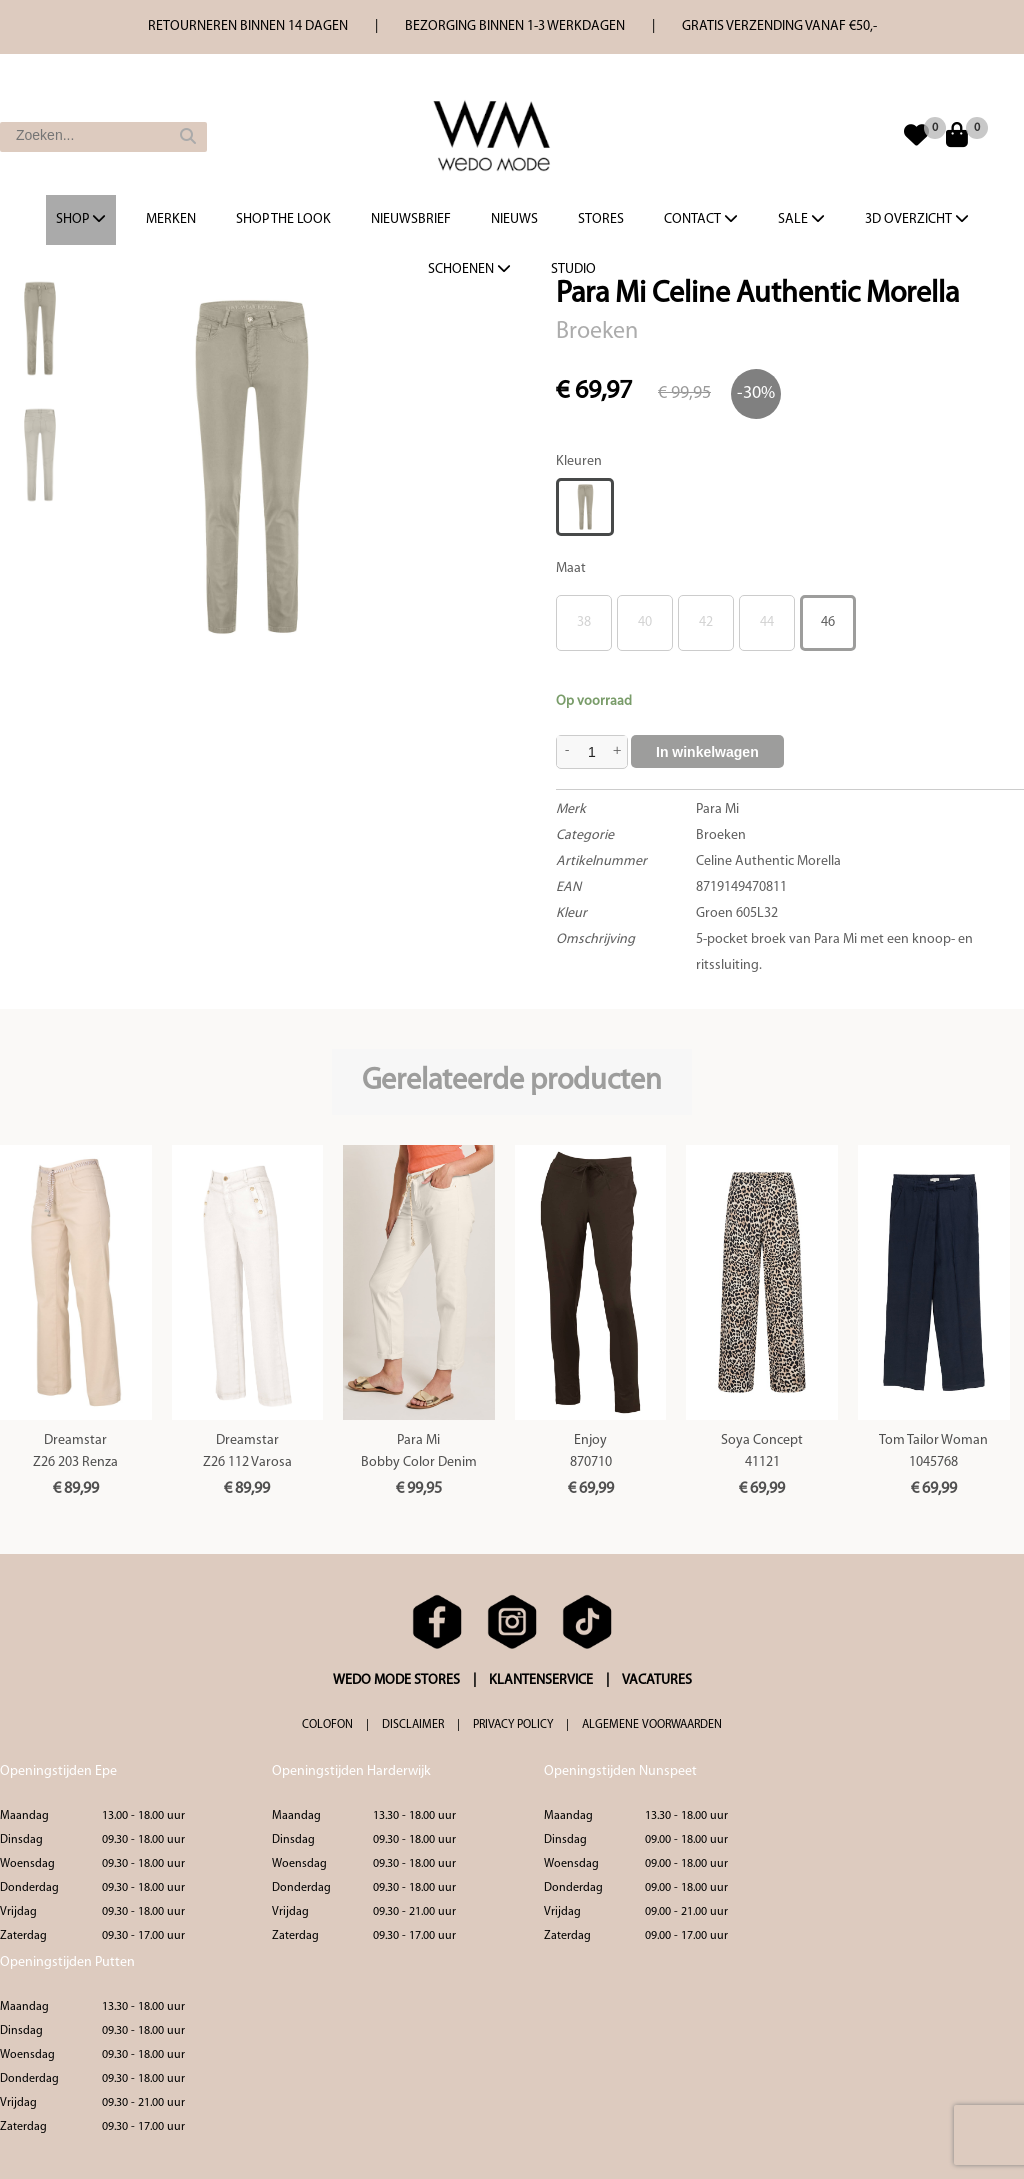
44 (767, 622)
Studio (573, 269)
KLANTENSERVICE (541, 1680)
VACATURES (657, 1680)
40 (645, 622)
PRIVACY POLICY (513, 1725)
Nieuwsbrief (411, 219)
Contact (701, 219)
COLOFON (327, 1725)
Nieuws (514, 219)
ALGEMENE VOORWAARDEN (652, 1725)
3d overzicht (917, 219)
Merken (171, 219)
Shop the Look (283, 219)
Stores (601, 219)
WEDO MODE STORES (396, 1680)
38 (584, 622)
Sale (801, 219)
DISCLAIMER (413, 1725)
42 (706, 622)
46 (828, 622)
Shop (81, 219)
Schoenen (469, 269)
